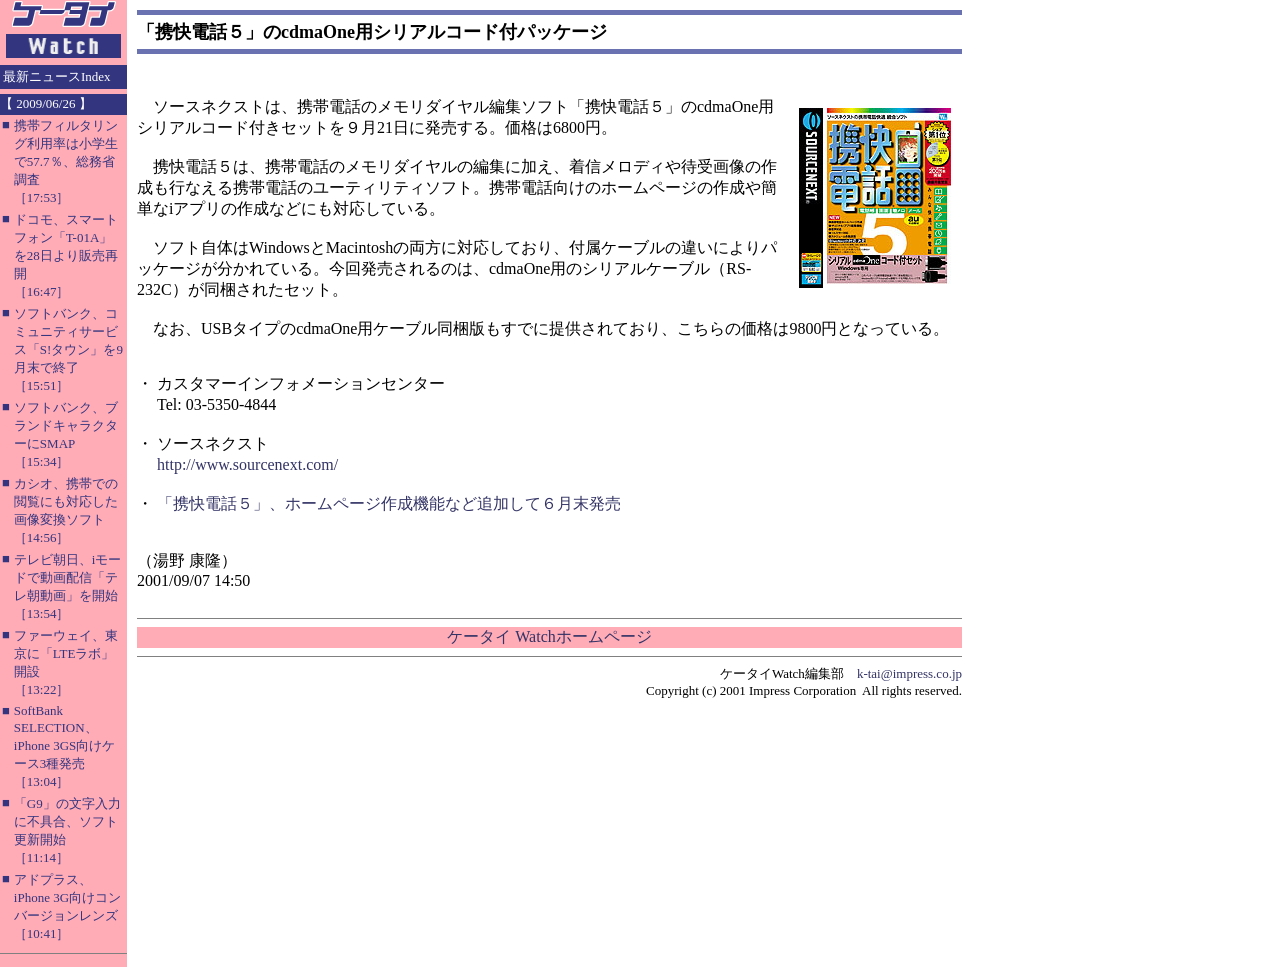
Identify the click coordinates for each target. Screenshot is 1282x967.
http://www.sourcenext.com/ (247, 464)
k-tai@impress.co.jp (909, 673)
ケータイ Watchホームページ (549, 636)
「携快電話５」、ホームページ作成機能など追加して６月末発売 (389, 503)
